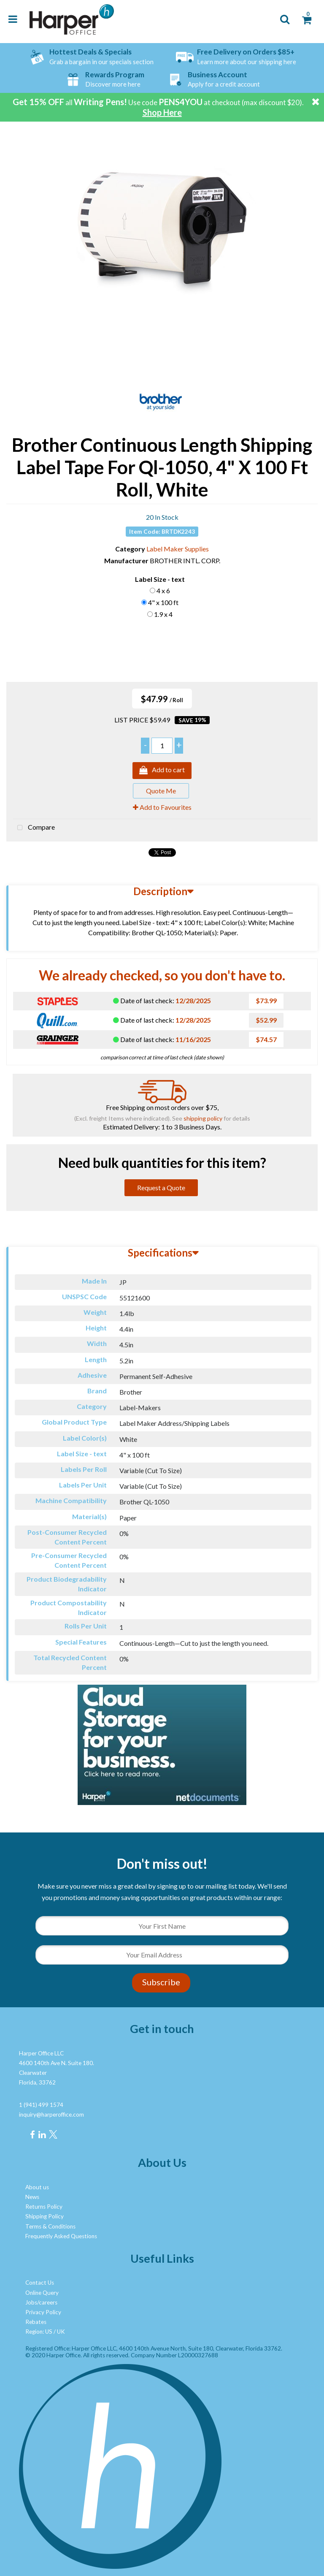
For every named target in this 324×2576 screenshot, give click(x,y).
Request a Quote (161, 1187)
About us (37, 2187)
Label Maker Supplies (177, 549)
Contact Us (39, 2282)
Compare (34, 828)
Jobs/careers (41, 2302)
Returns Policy (43, 2206)
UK (61, 2331)
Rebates (35, 2321)
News (32, 2196)
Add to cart (162, 770)
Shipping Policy (44, 2216)
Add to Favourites (162, 807)
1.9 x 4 (163, 614)
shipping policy (203, 1118)
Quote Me (161, 791)
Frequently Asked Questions (61, 2236)
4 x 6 (163, 590)
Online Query (42, 2292)
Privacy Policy (43, 2312)
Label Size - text (160, 579)
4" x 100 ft (163, 602)
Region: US (38, 2331)
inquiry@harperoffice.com (51, 2114)
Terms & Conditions (50, 2226)
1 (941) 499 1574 (41, 2104)
